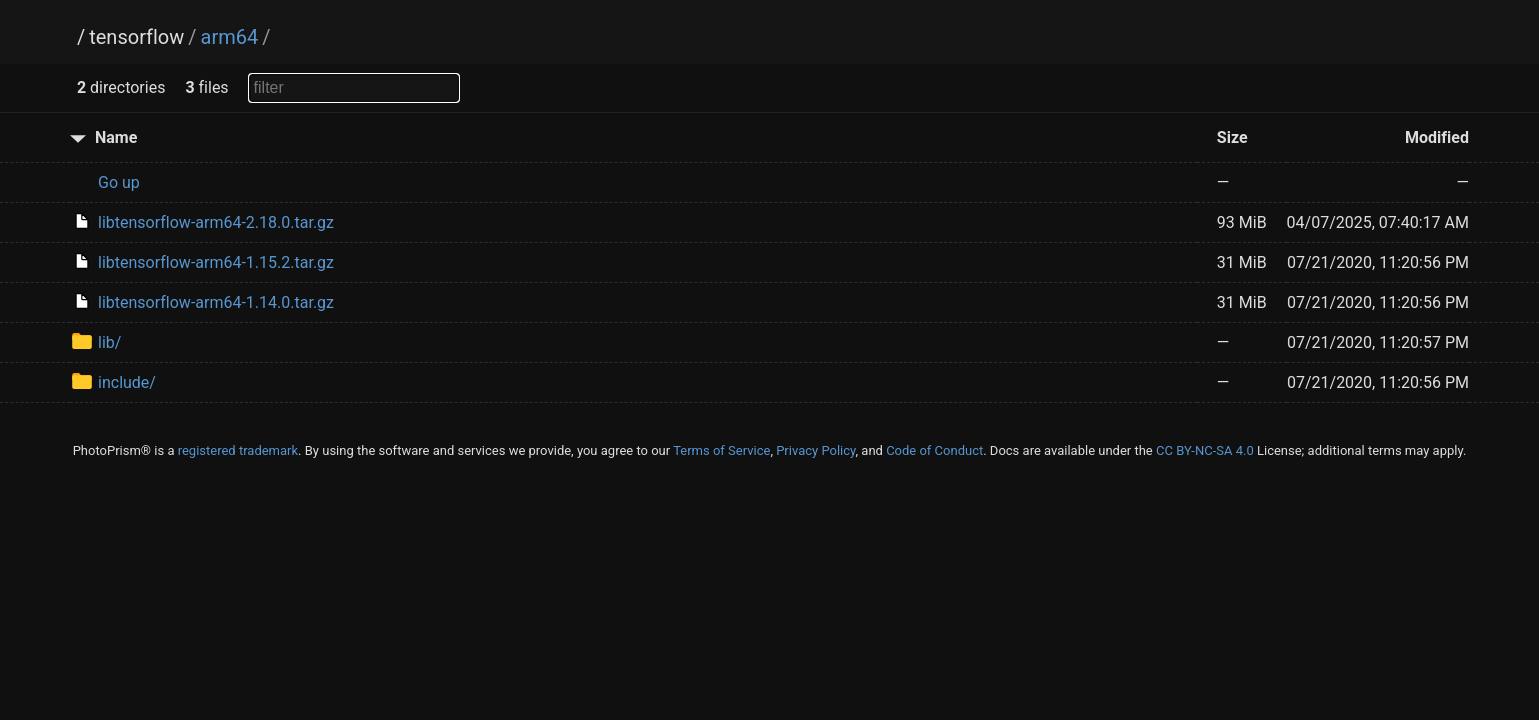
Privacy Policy (815, 450)
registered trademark (238, 450)
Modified (1437, 137)
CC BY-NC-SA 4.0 (1205, 450)
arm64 (230, 37)
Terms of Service (721, 450)
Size (1232, 137)
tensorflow (136, 37)
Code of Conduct (934, 450)
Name (116, 137)
